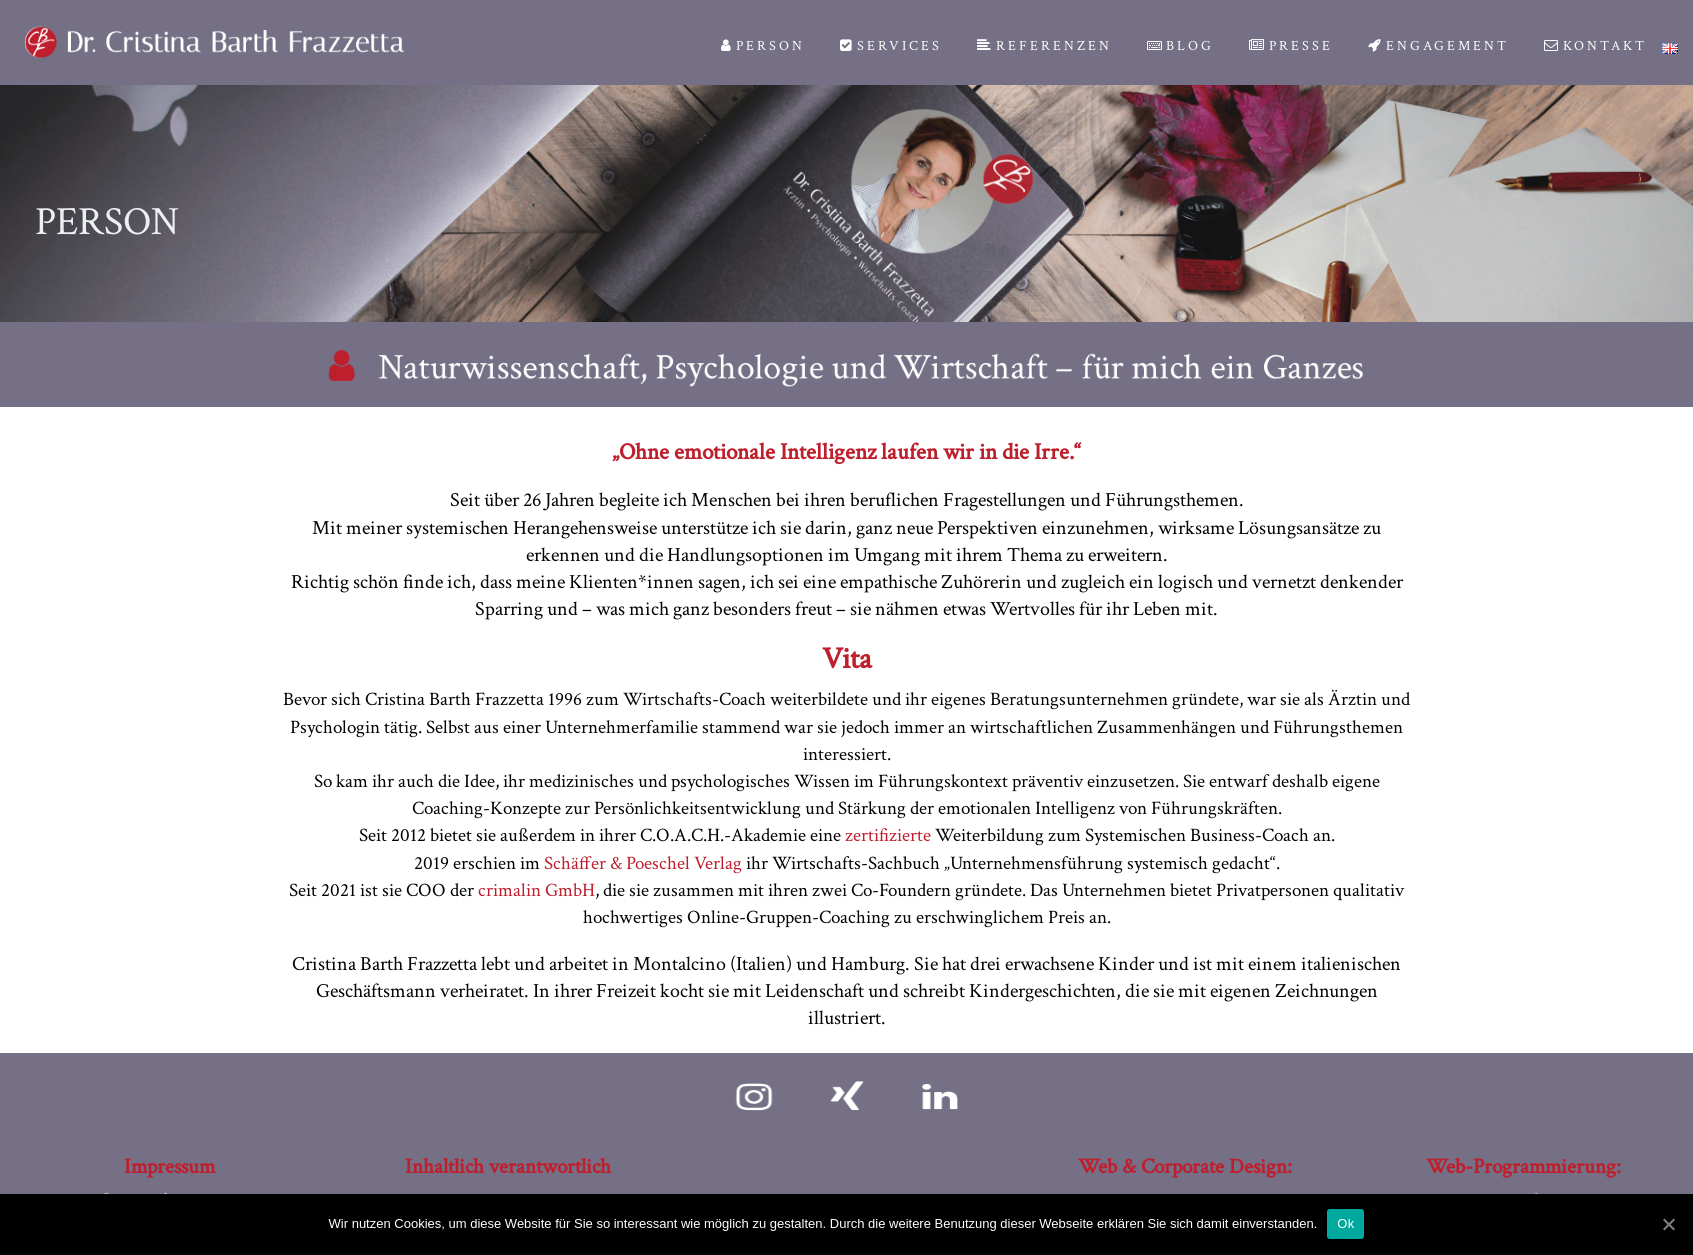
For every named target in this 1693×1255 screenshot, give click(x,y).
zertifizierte (888, 835)
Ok (1345, 1223)
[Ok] (1668, 1224)
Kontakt (1595, 46)
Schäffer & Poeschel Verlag (643, 863)
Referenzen (1044, 46)
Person (763, 46)
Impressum (169, 1166)
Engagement (1438, 46)
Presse (1291, 46)
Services (891, 46)
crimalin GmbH (536, 890)
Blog (1180, 46)
